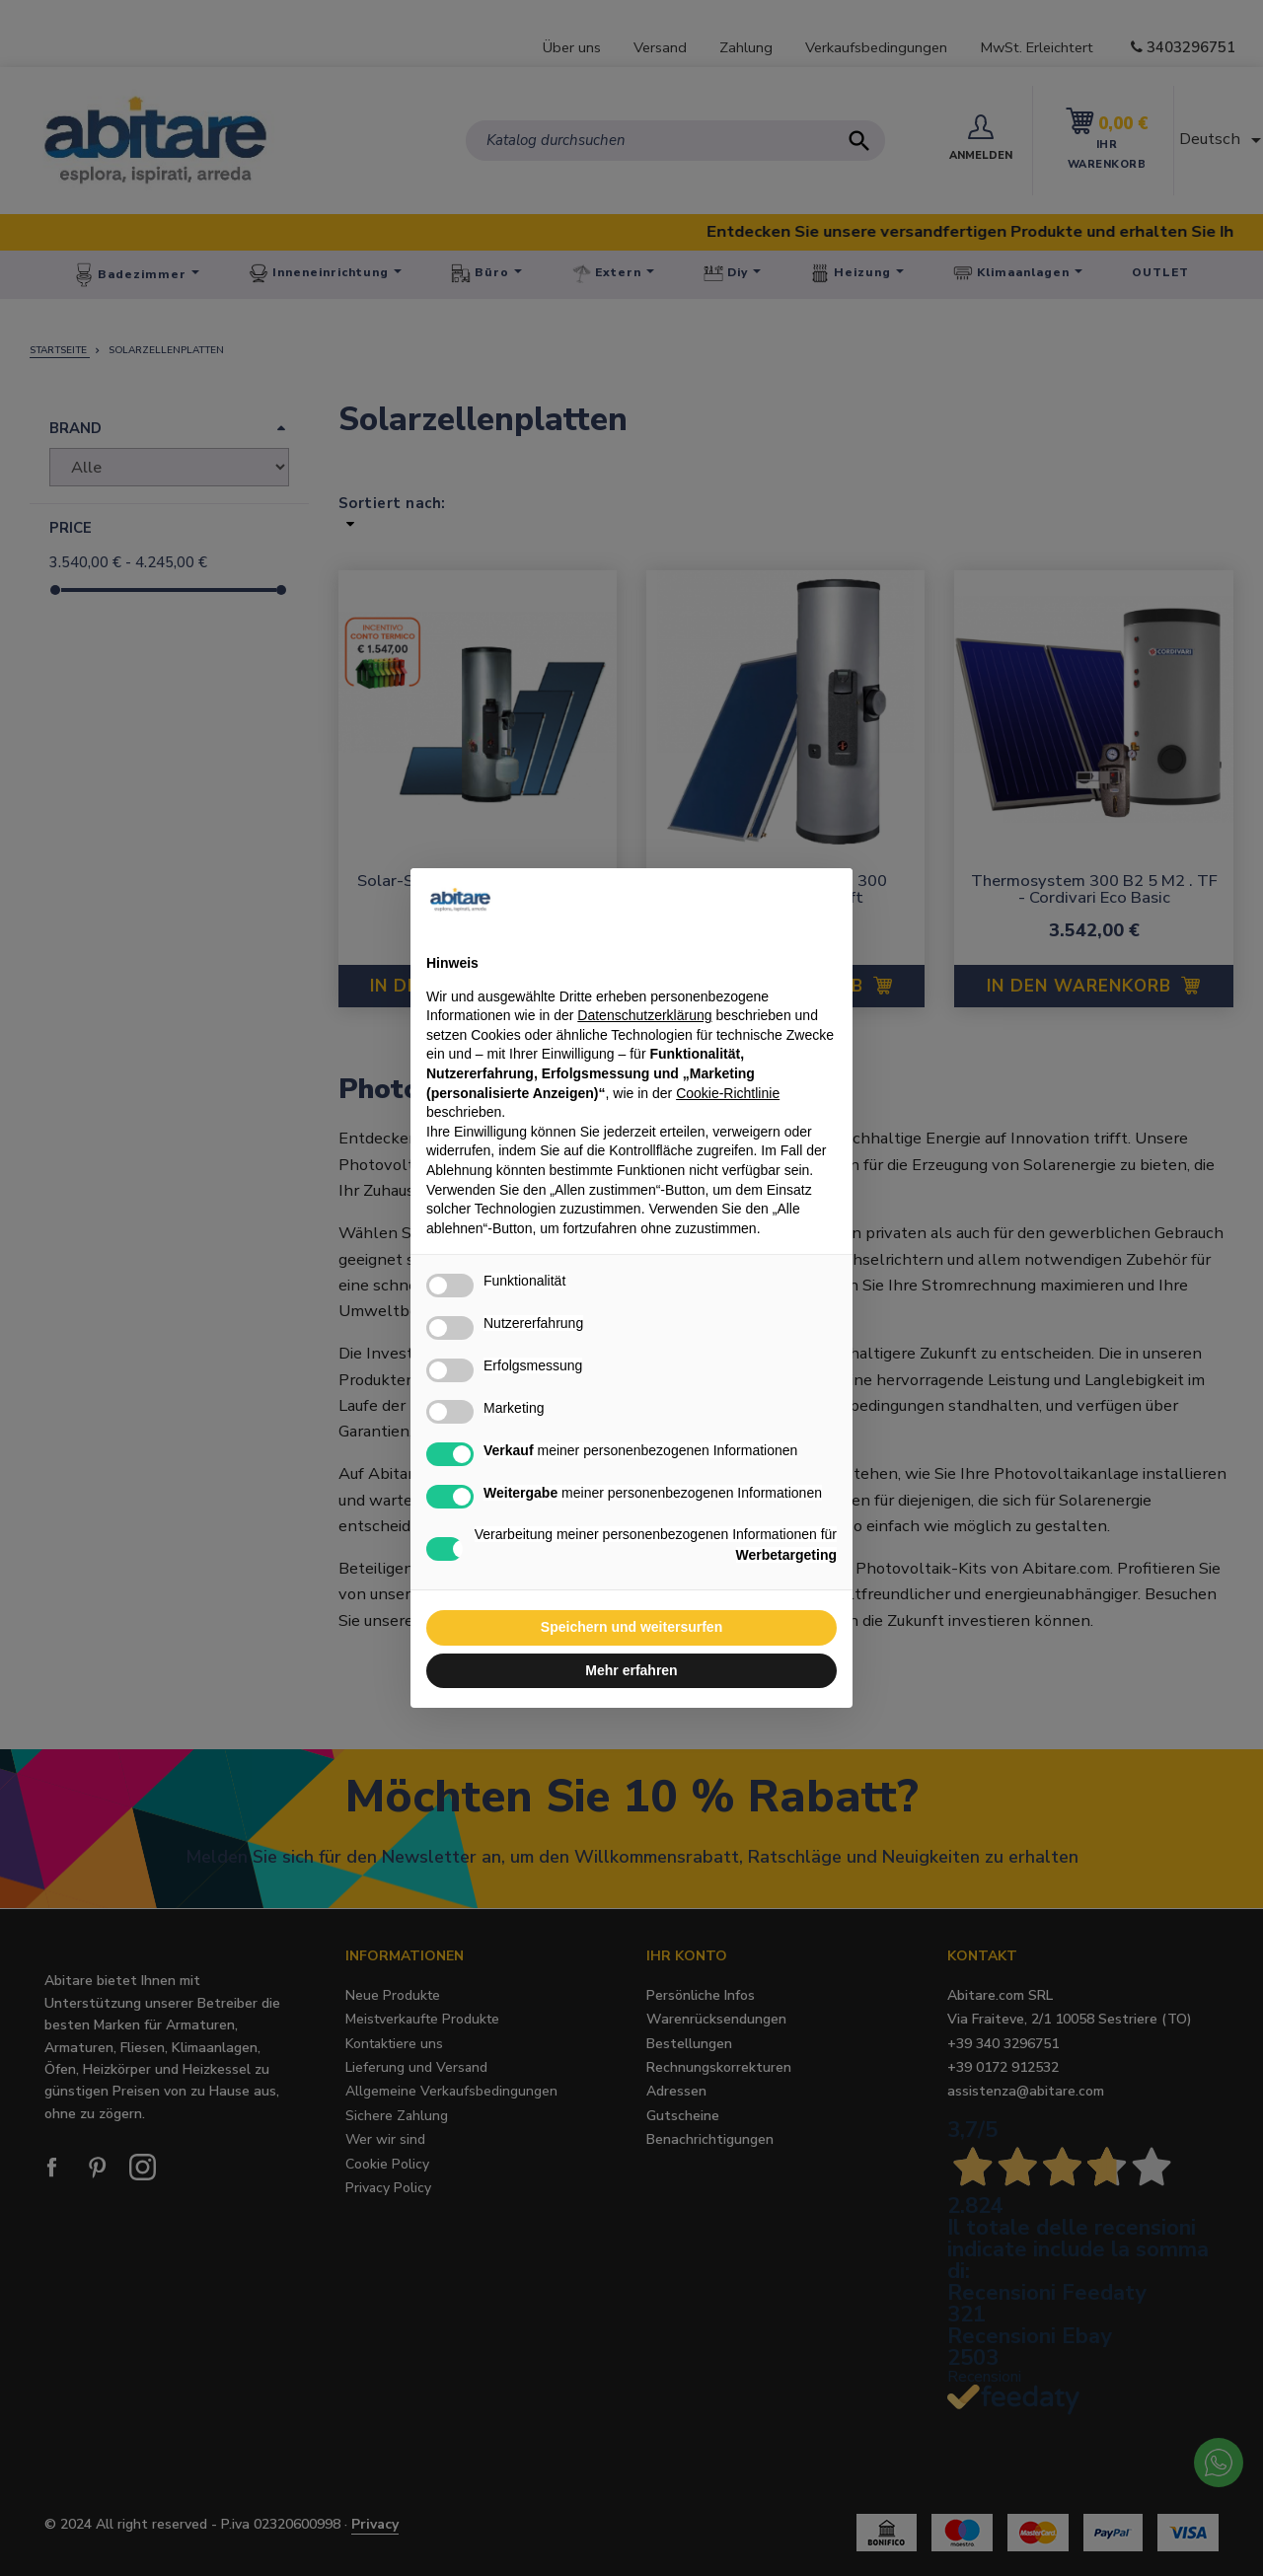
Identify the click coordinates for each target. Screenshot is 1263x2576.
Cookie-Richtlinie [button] (728, 1093)
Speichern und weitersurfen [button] (631, 1627)
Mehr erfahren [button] (631, 1670)
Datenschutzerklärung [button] (644, 1015)
